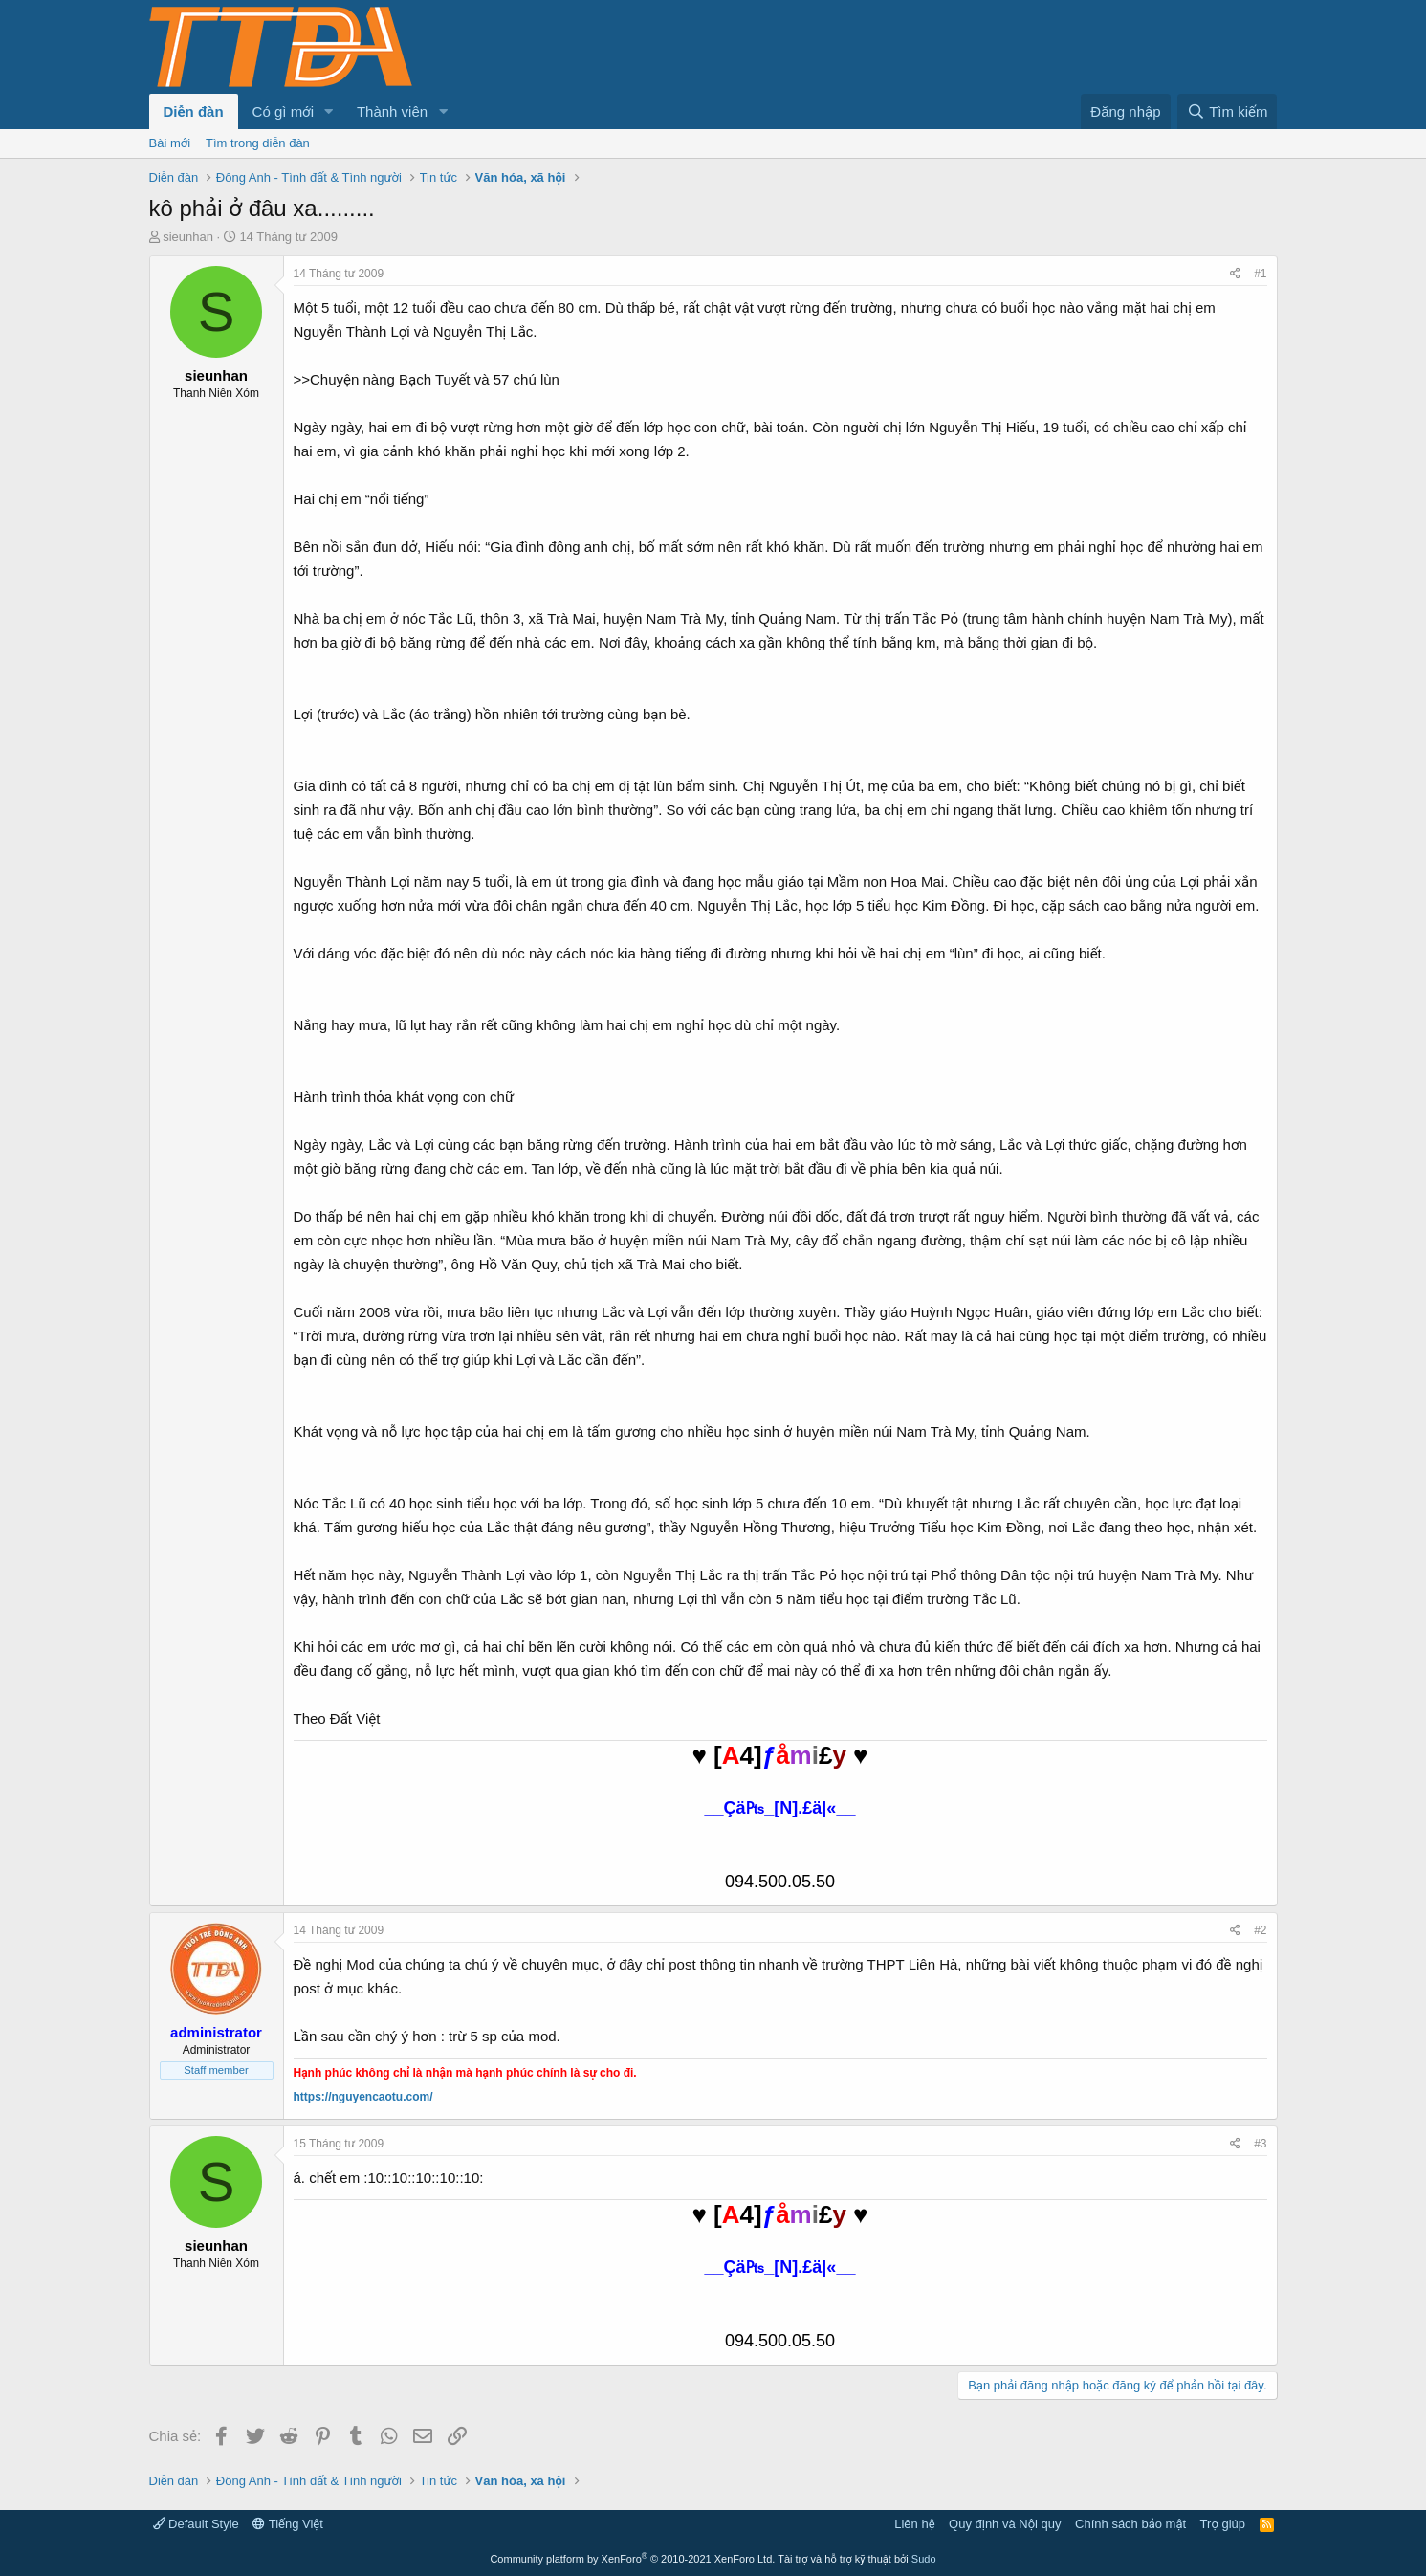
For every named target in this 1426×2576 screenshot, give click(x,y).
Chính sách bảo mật (1130, 2524)
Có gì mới (283, 111)
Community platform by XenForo (632, 2559)
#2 (1260, 1930)
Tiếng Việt (287, 2524)
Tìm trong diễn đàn (258, 143)
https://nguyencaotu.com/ (363, 2096)
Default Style (196, 2524)
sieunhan (188, 237)
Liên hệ (914, 2524)
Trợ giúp (1222, 2524)
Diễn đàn (194, 111)
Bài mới (170, 143)
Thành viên (392, 111)
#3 (1260, 2143)
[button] (329, 111)
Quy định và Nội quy (1005, 2524)
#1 (1260, 273)
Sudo (923, 2559)
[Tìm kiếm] (1227, 111)
